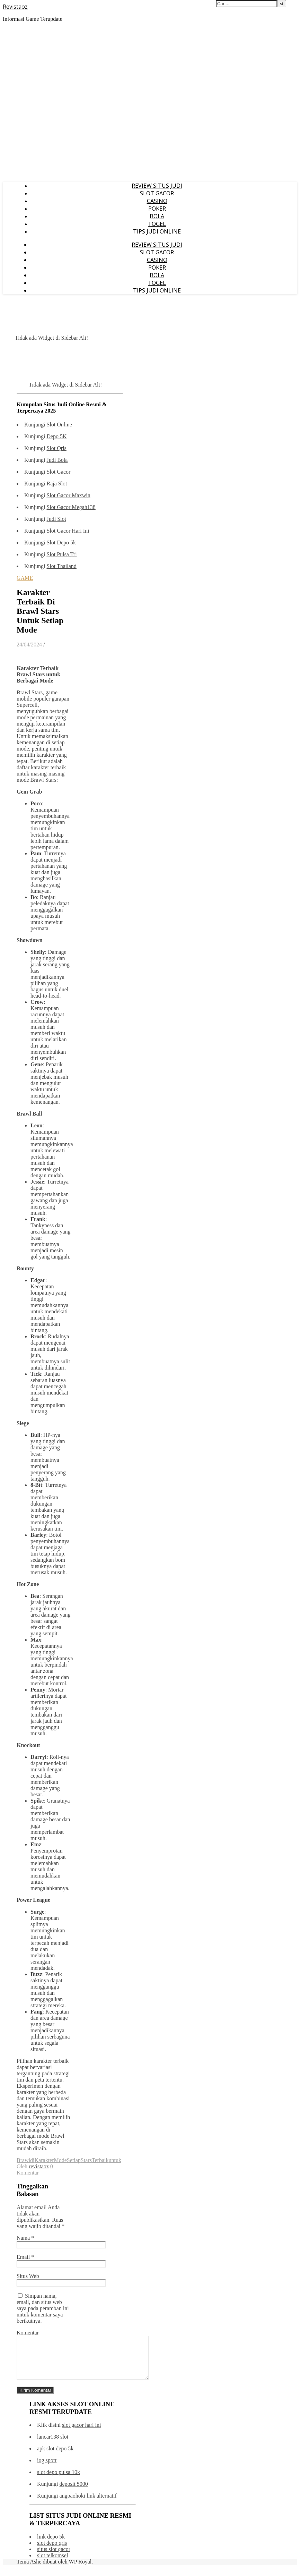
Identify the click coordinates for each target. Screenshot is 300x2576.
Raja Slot (56, 483)
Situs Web (28, 2276)
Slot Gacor (58, 472)
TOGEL (157, 224)
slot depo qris (52, 2551)
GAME (25, 578)
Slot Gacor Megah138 (70, 507)
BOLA (157, 216)
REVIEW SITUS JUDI (157, 185)
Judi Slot (56, 519)
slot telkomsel (52, 2564)
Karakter (44, 2160)
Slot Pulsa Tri (61, 554)
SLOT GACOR (157, 193)
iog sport (46, 2469)
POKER (157, 208)
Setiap (74, 2160)
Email (25, 2257)
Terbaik (100, 2160)
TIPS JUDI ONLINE (157, 231)
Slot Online (59, 424)
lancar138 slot (52, 2445)
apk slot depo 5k (55, 2457)
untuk (115, 2160)
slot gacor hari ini (81, 2433)
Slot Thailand (61, 566)
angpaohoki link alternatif (87, 2504)
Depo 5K (56, 436)
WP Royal (80, 2570)
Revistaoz (15, 6)
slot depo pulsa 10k (58, 2480)
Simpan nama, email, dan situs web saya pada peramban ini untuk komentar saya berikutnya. (43, 2308)
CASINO (157, 201)
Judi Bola (57, 460)
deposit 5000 (73, 2492)
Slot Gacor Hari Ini (67, 531)
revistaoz (39, 2166)
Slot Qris (56, 448)
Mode (60, 2160)
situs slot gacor (53, 2557)
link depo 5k (51, 2545)
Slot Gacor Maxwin (68, 495)
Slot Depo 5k (61, 542)
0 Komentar (35, 2169)
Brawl (23, 2160)
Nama (25, 2238)
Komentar (28, 2333)
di (32, 2160)
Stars (86, 2160)
